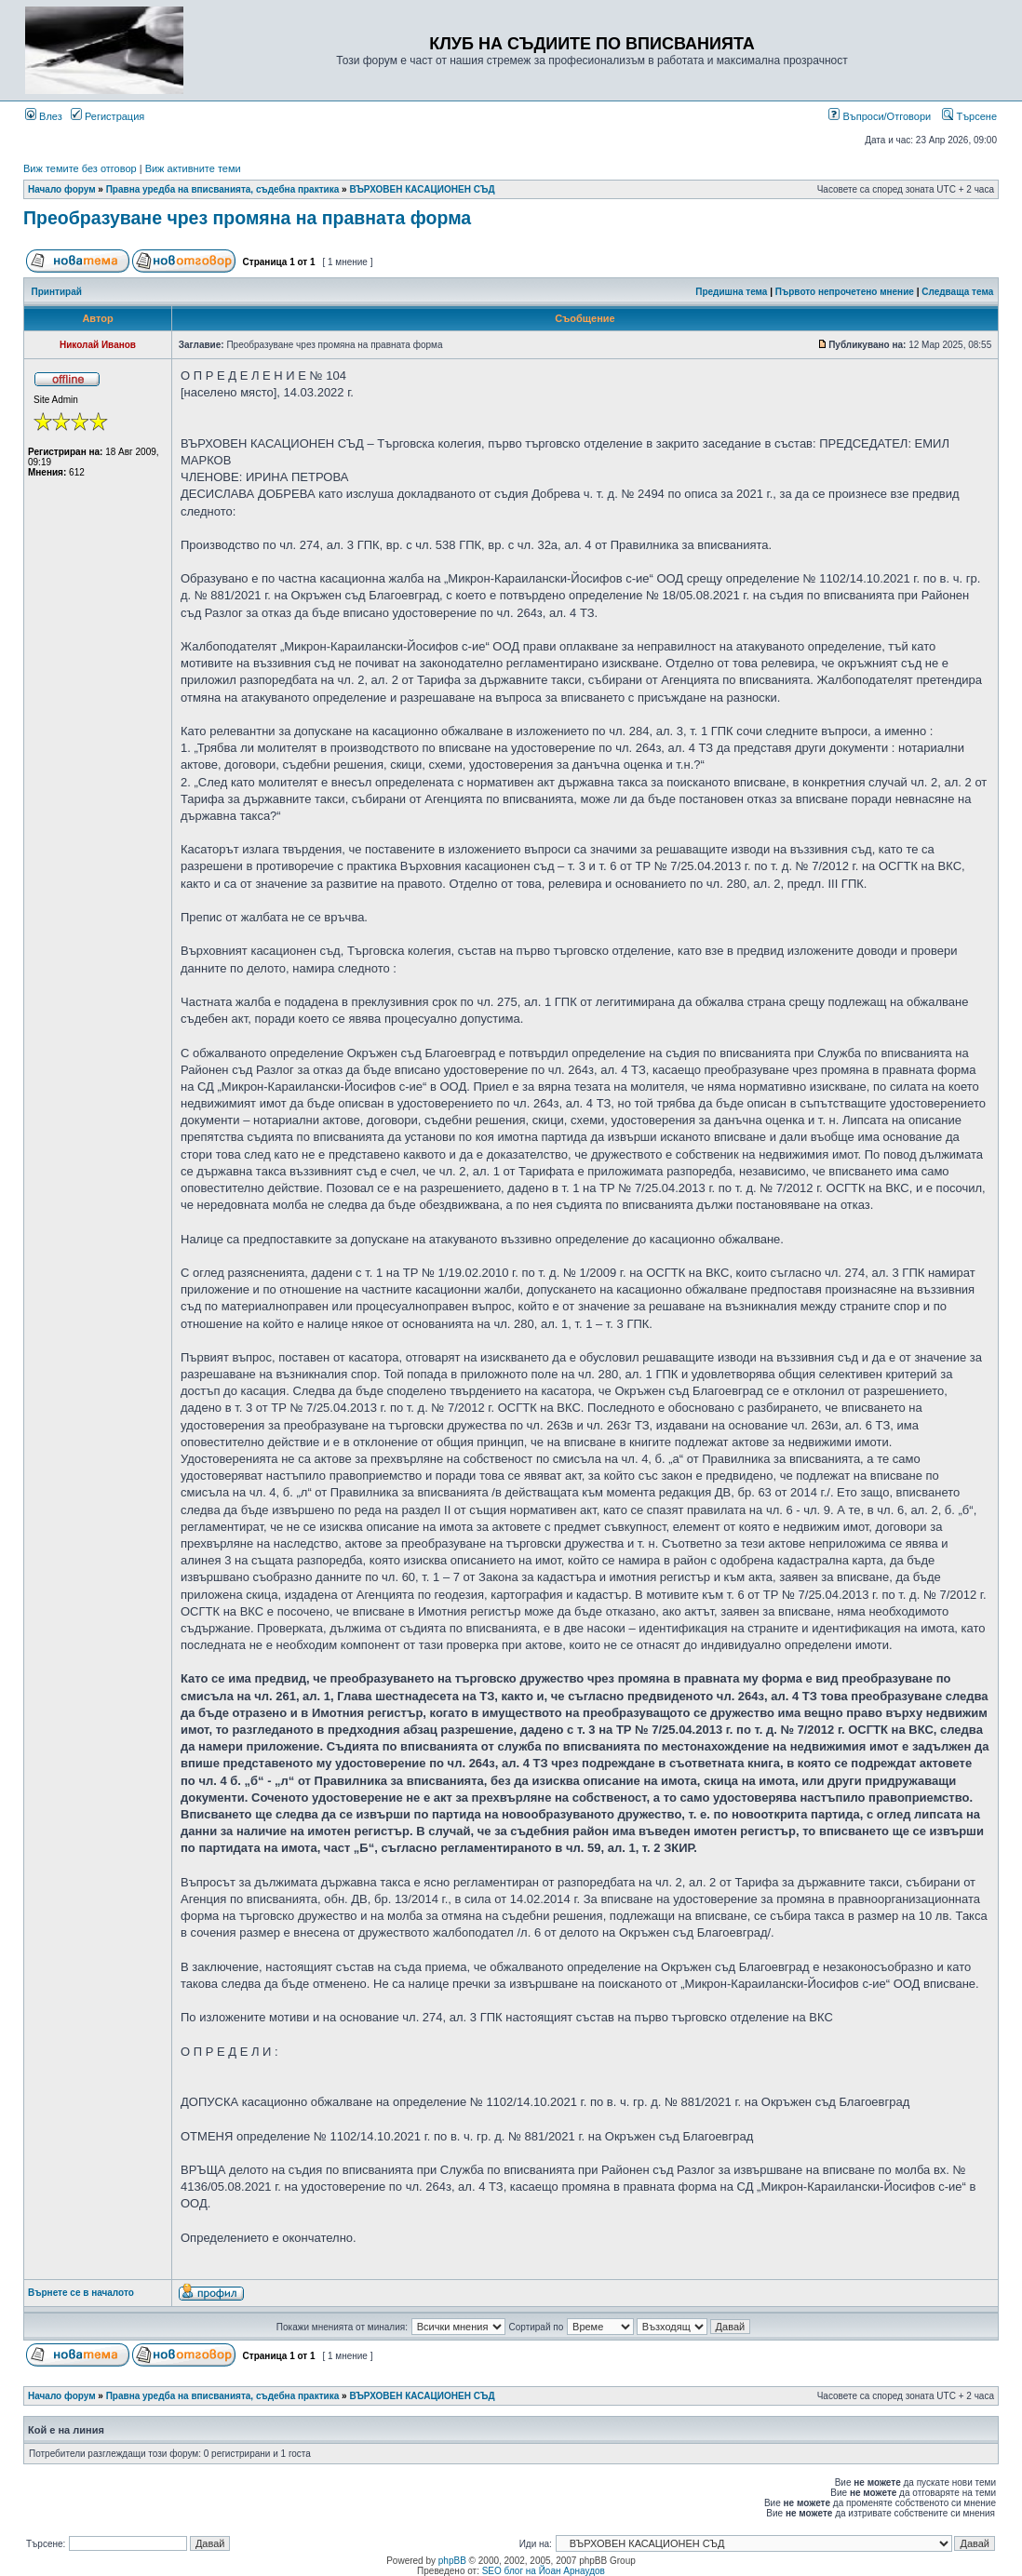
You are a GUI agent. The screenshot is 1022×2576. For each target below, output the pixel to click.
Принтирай (57, 292)
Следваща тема (957, 292)
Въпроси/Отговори (879, 116)
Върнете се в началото (81, 2293)
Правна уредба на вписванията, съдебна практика (223, 189)
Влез (43, 116)
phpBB (452, 2561)
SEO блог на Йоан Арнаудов (543, 2571)
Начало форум (62, 189)
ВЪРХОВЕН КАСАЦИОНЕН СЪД (421, 189)
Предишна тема (731, 292)
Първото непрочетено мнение (844, 292)
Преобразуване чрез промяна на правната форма (247, 218)
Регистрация (107, 116)
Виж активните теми (193, 168)
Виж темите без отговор (80, 168)
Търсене (969, 116)
